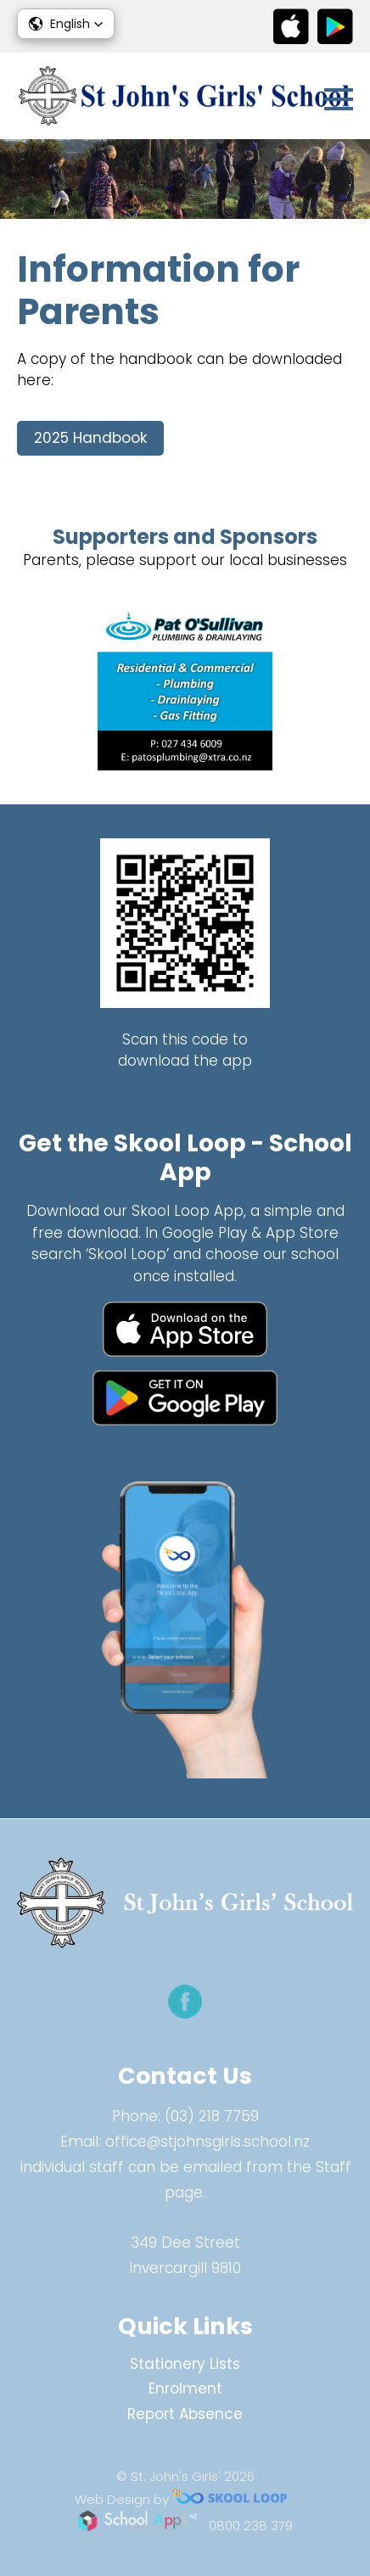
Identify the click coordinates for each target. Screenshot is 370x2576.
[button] (66, 23)
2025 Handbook (90, 438)
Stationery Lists (185, 2364)
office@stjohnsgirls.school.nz (207, 2141)
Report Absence (185, 2414)
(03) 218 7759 (212, 2116)
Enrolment (185, 2388)
